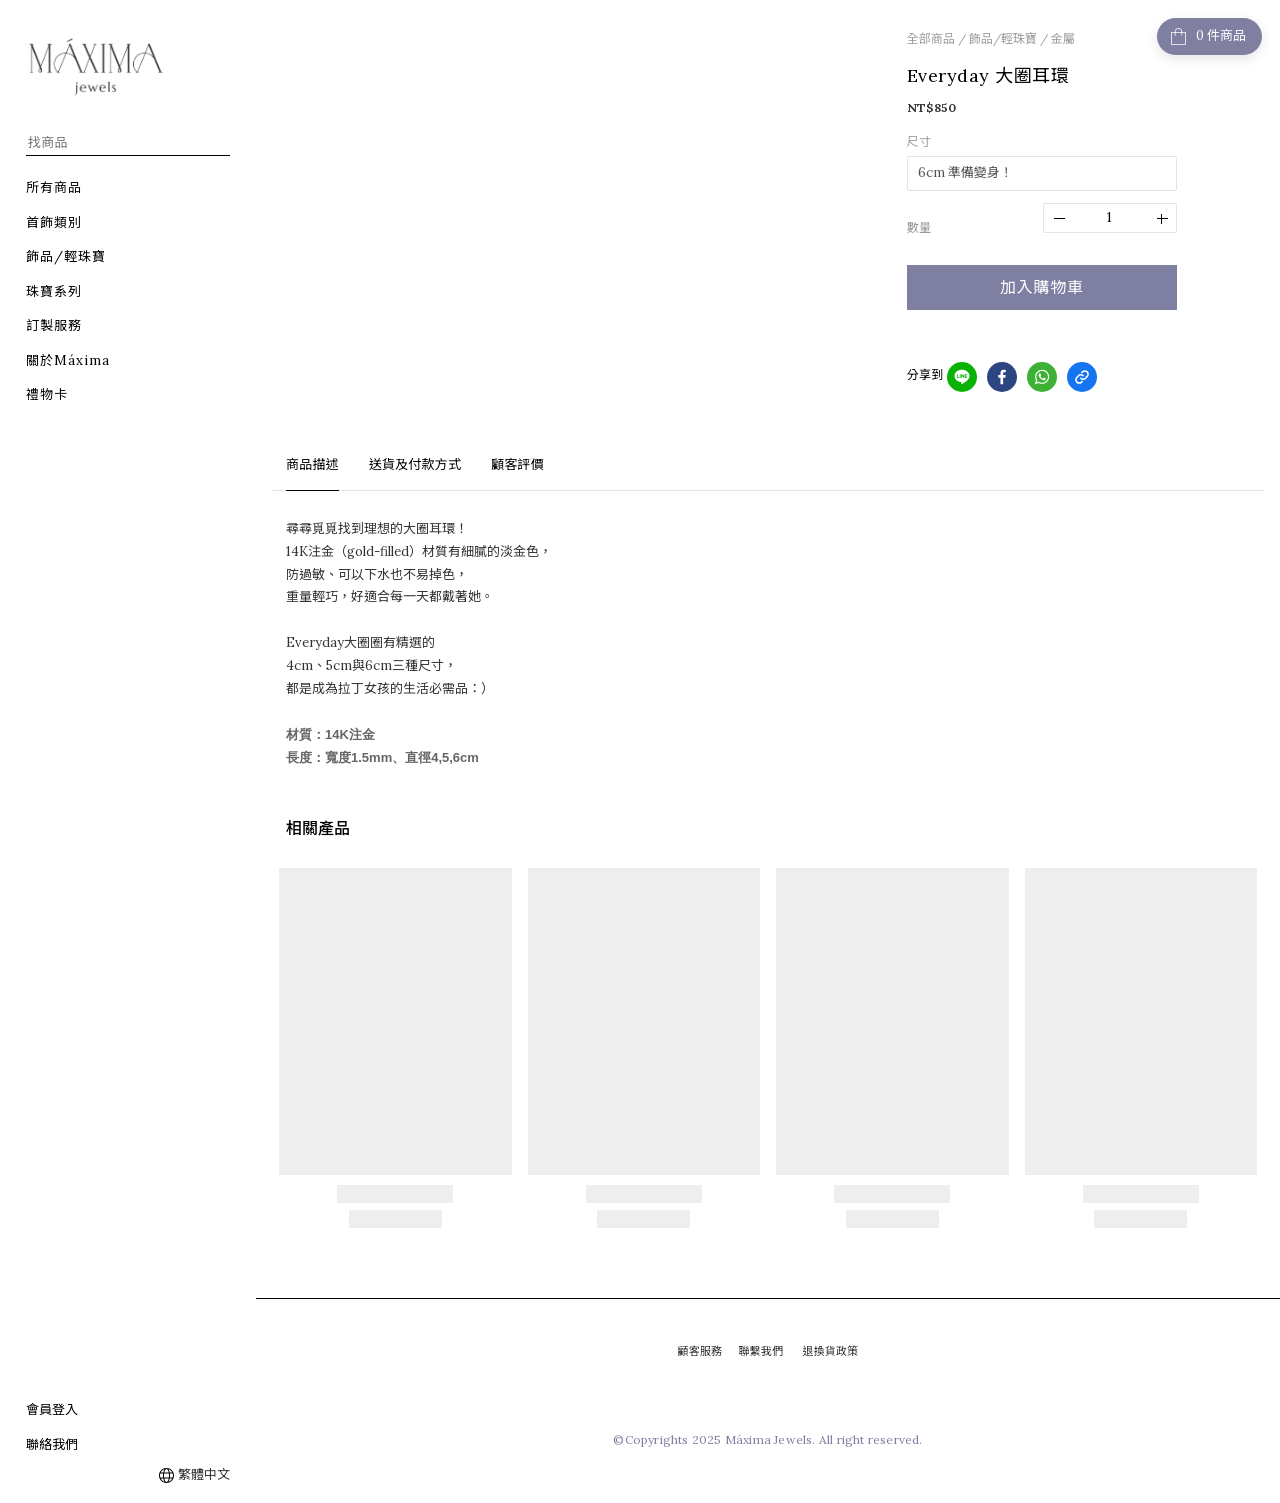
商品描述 (312, 464)
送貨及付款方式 (415, 464)
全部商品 (931, 38)
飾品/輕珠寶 (1003, 38)
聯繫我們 (760, 1351)
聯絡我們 (52, 1444)
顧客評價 (517, 464)
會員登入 (52, 1409)
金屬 (1063, 38)
